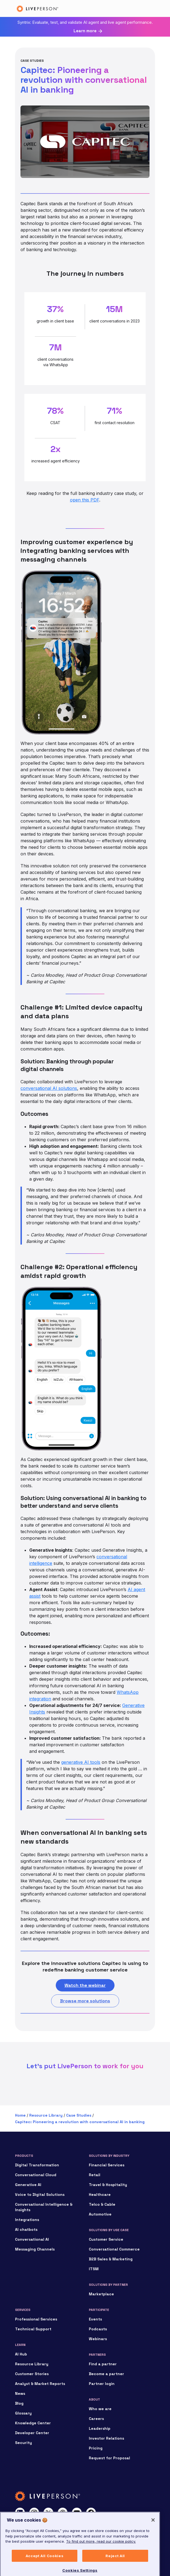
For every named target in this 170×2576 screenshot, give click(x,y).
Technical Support (33, 2328)
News (20, 2393)
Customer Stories (32, 2373)
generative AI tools (80, 1762)
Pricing (95, 2448)
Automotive (100, 2214)
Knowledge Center (33, 2422)
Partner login (102, 2383)
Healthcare (100, 2194)
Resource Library (46, 2115)
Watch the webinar (85, 1985)
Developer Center (32, 2432)
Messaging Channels (35, 2249)
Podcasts (98, 2328)
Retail (94, 2174)
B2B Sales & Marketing (111, 2259)
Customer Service (106, 2239)
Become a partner (106, 2373)
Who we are (100, 2408)
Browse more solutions (85, 2001)
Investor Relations (106, 2438)
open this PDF (84, 500)
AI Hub (21, 2354)
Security (23, 2442)
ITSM (94, 2268)
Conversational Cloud (35, 2174)
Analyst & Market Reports (40, 2383)
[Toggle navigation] (146, 8)
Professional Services (36, 2319)
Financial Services (106, 2165)
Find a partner (103, 2363)
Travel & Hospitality (108, 2184)
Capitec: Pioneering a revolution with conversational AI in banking (80, 2121)
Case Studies (78, 2115)
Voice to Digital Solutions (40, 2194)
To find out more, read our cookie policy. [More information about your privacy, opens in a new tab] (101, 2557)
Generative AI (28, 2184)
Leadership (99, 2428)
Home (20, 2115)
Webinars (98, 2338)
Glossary (23, 2413)
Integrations (27, 2219)
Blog (19, 2403)
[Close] (153, 2536)
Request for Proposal (109, 2457)
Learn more (85, 31)
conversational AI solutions (48, 1088)
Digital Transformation (37, 2165)
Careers (96, 2418)
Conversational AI (32, 2239)
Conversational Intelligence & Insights (43, 2207)
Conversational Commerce (114, 2249)
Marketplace (101, 2294)
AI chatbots (26, 2229)
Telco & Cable (102, 2204)
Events (95, 2319)
